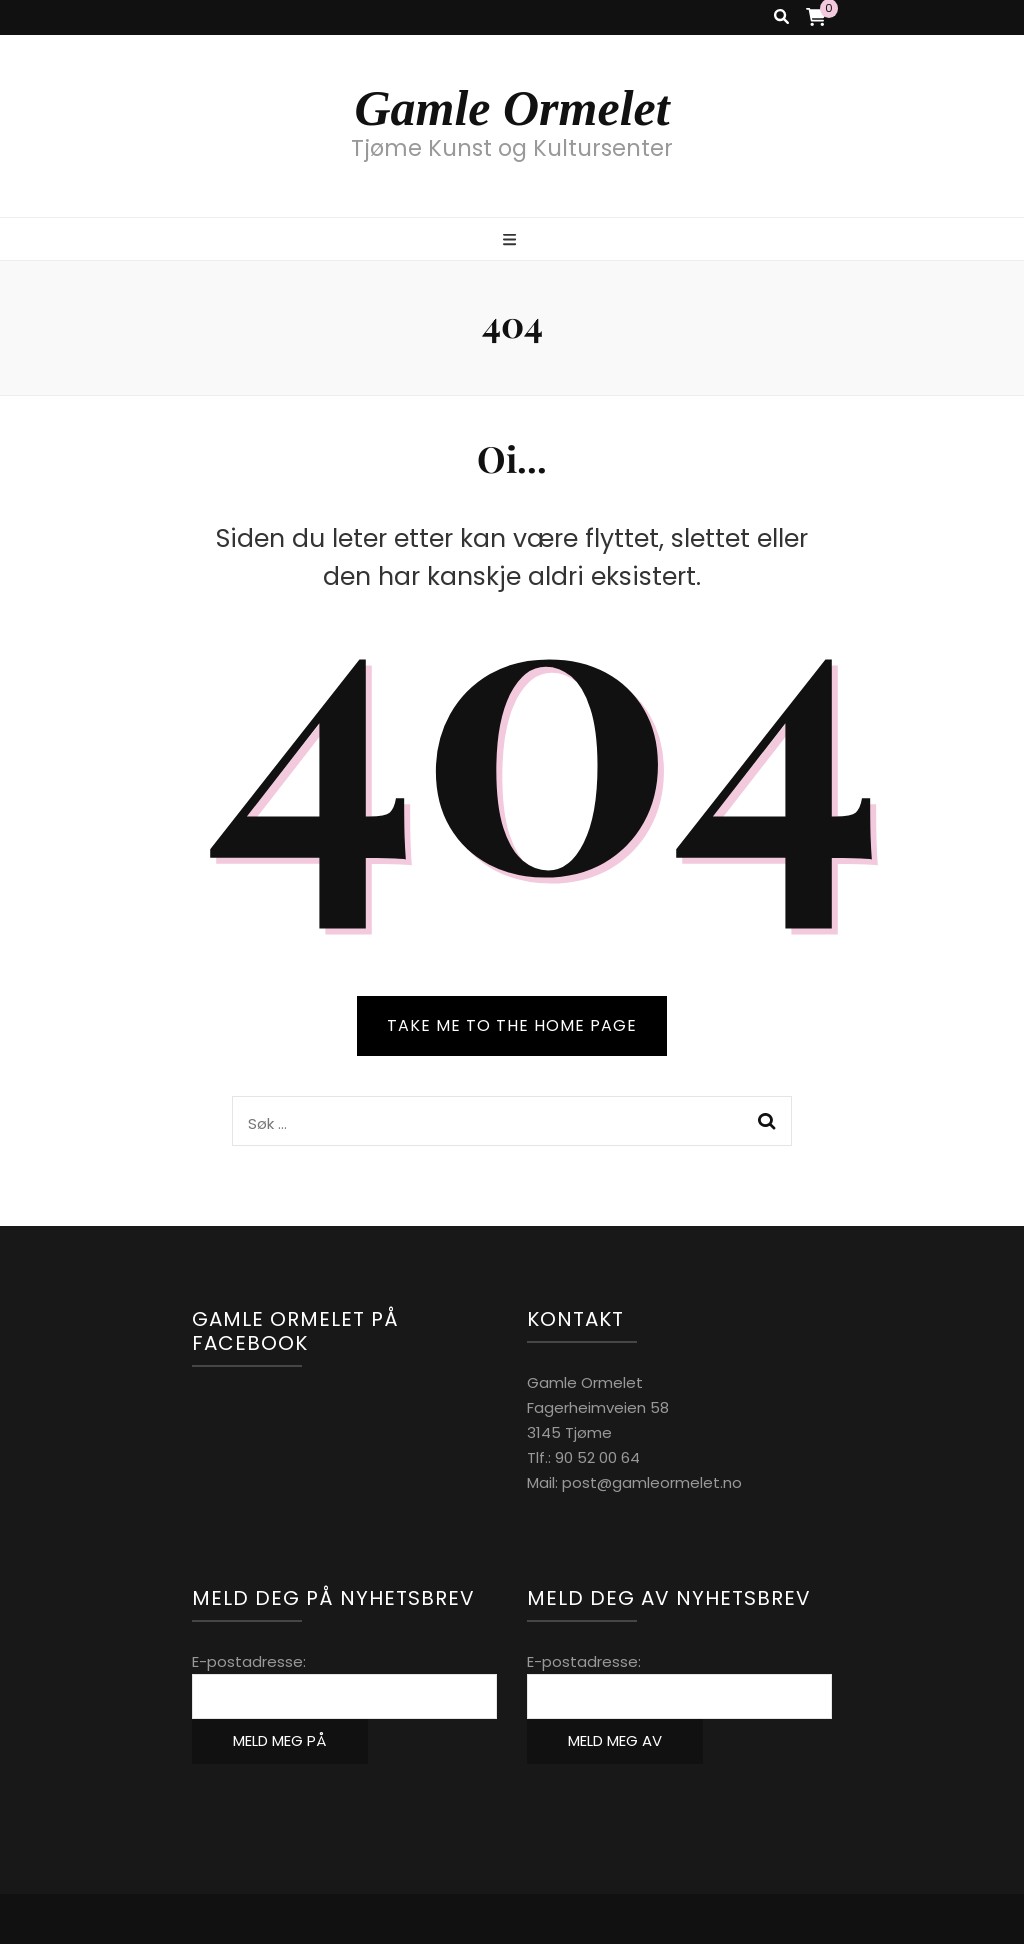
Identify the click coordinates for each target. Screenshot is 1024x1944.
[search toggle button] (781, 17)
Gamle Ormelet (511, 108)
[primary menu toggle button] (512, 240)
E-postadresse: (249, 1661)
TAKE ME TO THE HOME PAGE (512, 1025)
